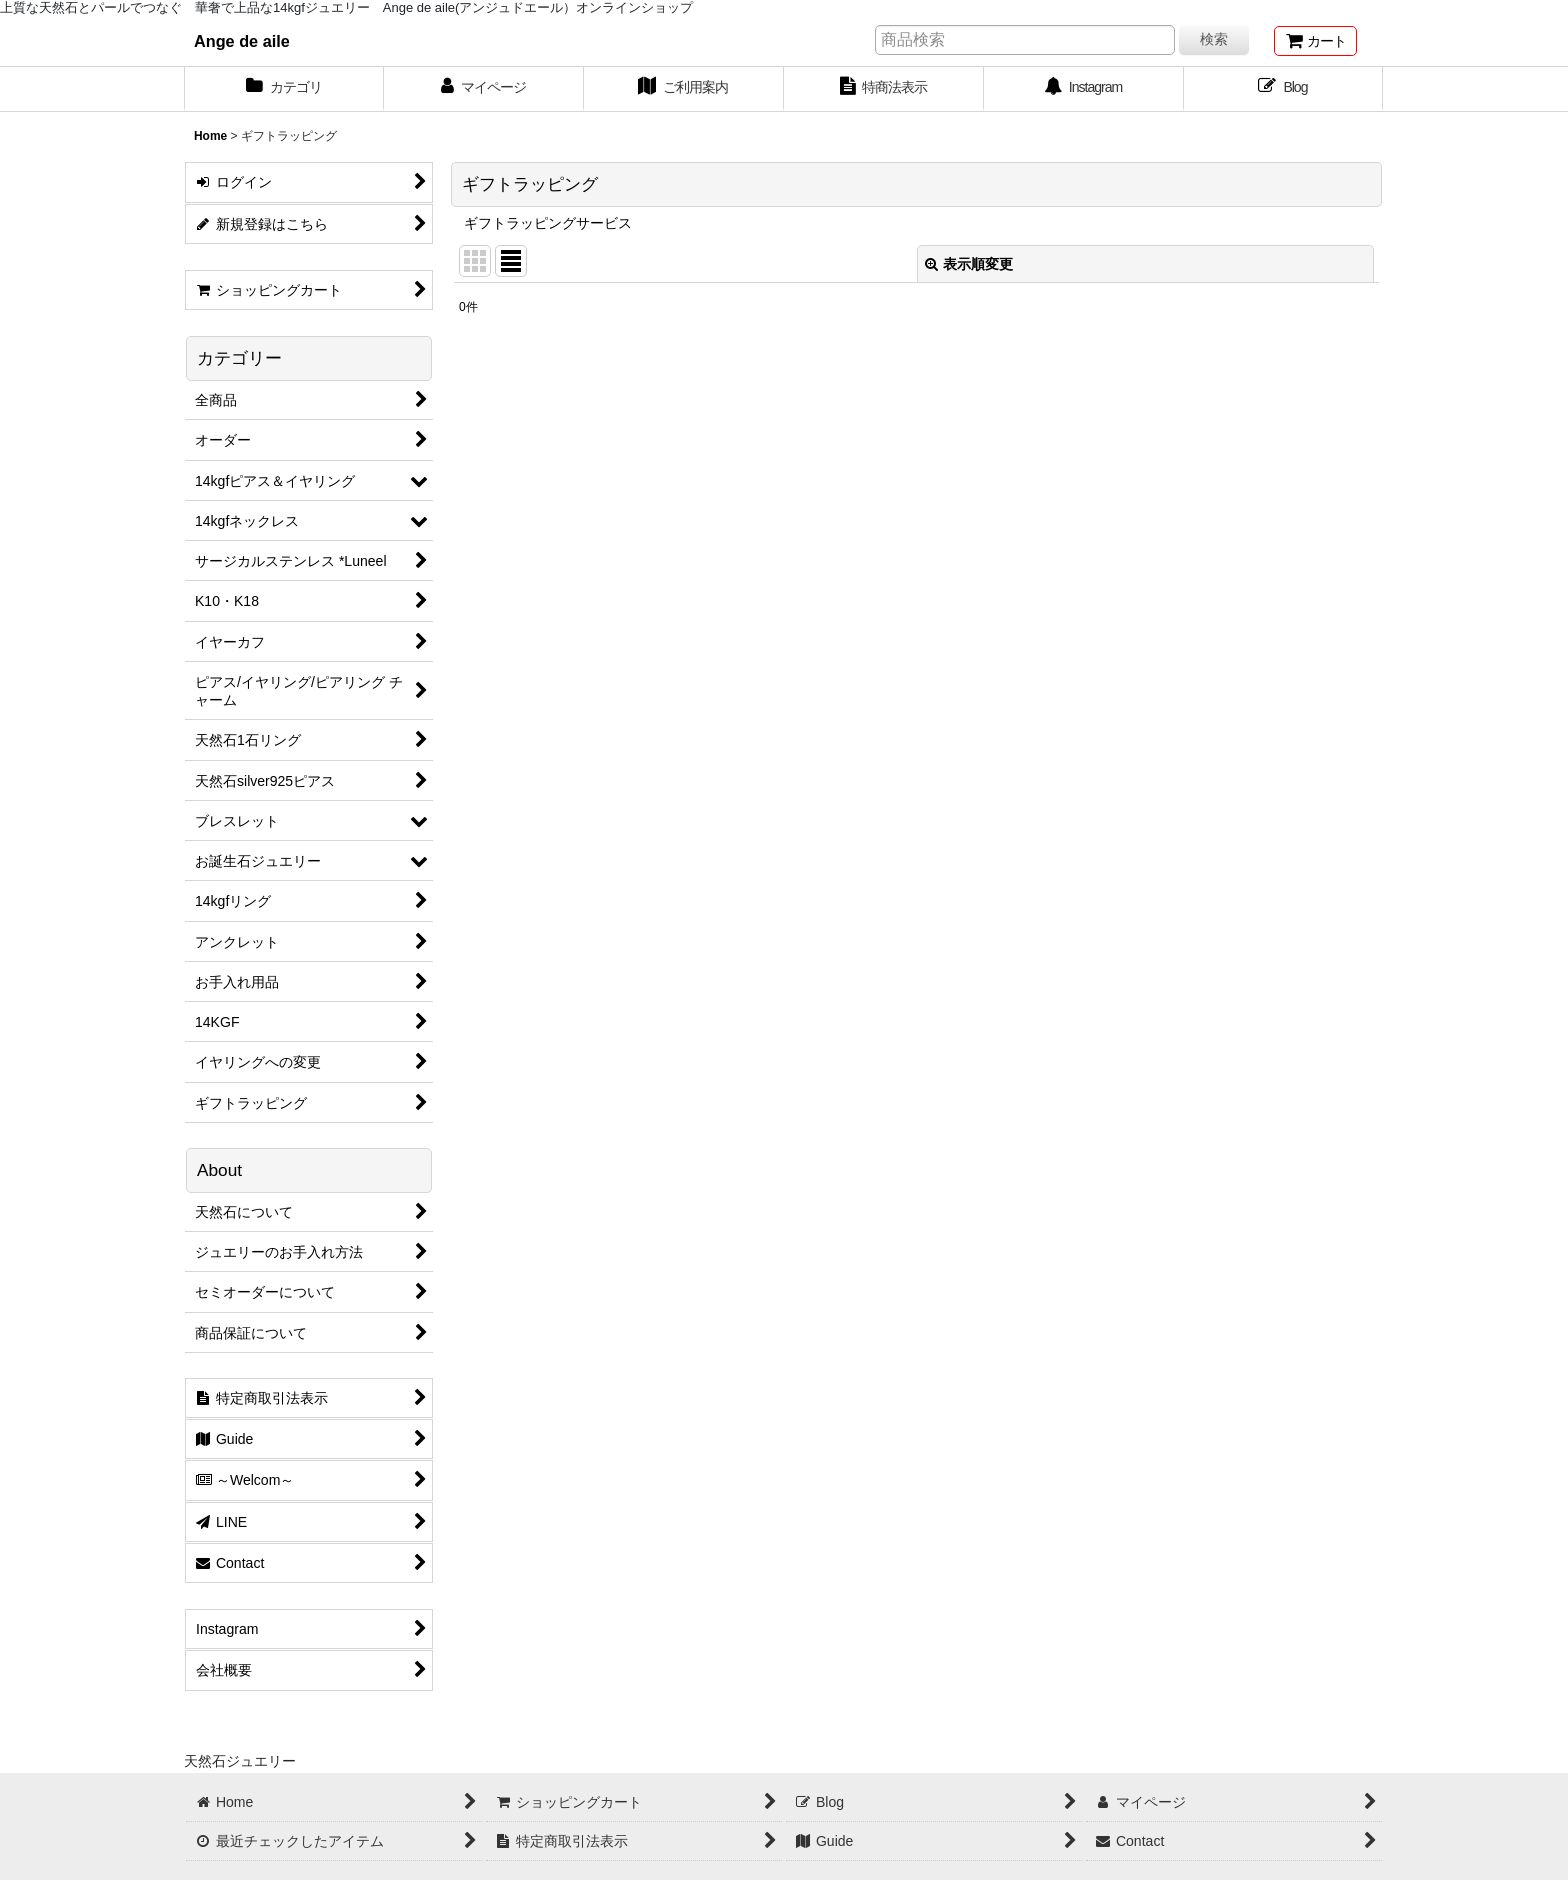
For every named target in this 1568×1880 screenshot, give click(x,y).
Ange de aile (242, 41)
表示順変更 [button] (969, 264)
